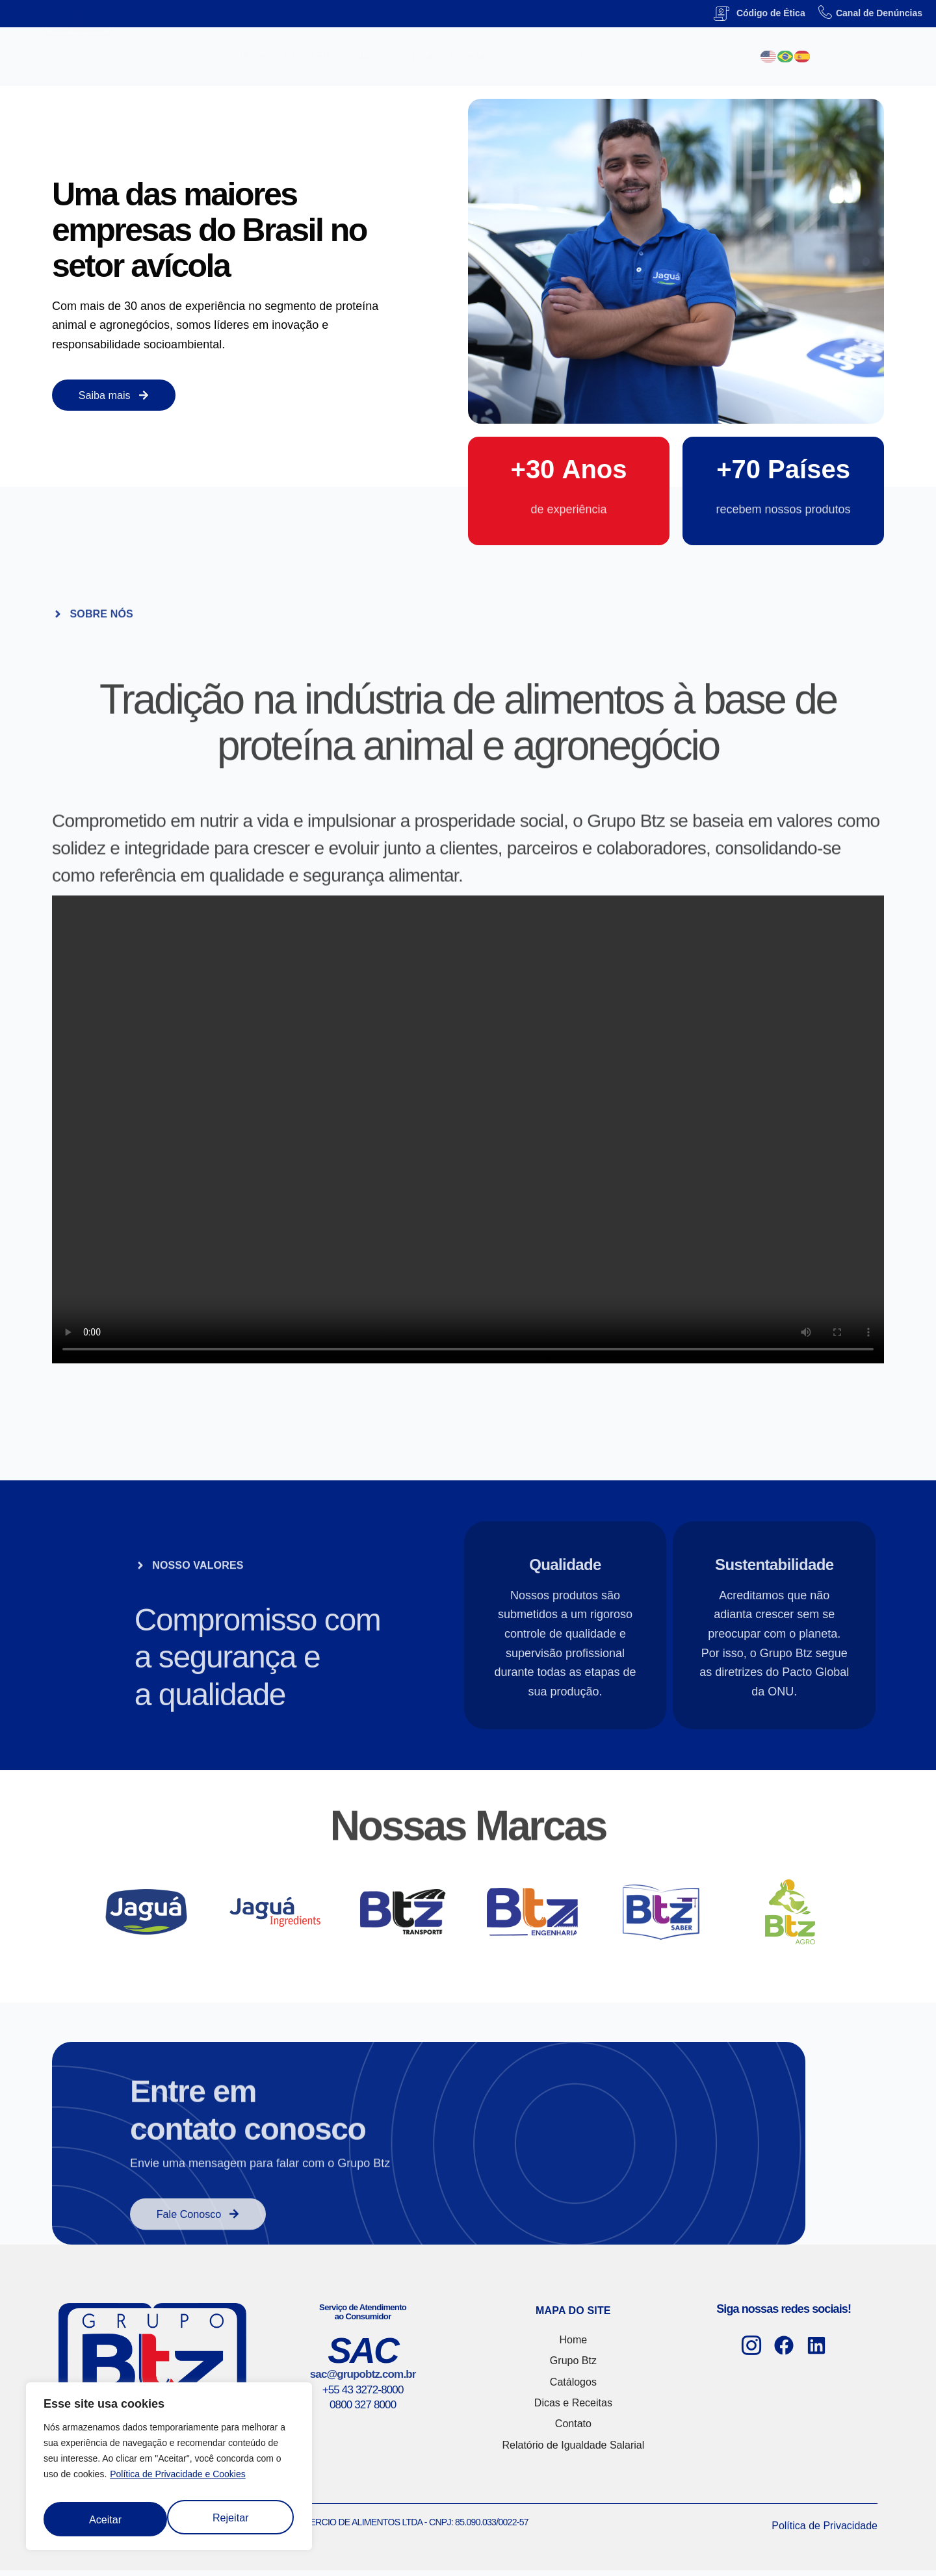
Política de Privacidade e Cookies (178, 2478)
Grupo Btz (307, 56)
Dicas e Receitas (450, 56)
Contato (673, 56)
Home (254, 56)
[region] (169, 2468)
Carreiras (534, 56)
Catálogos (371, 56)
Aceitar (234, 2516)
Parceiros (609, 56)
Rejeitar (106, 2516)
